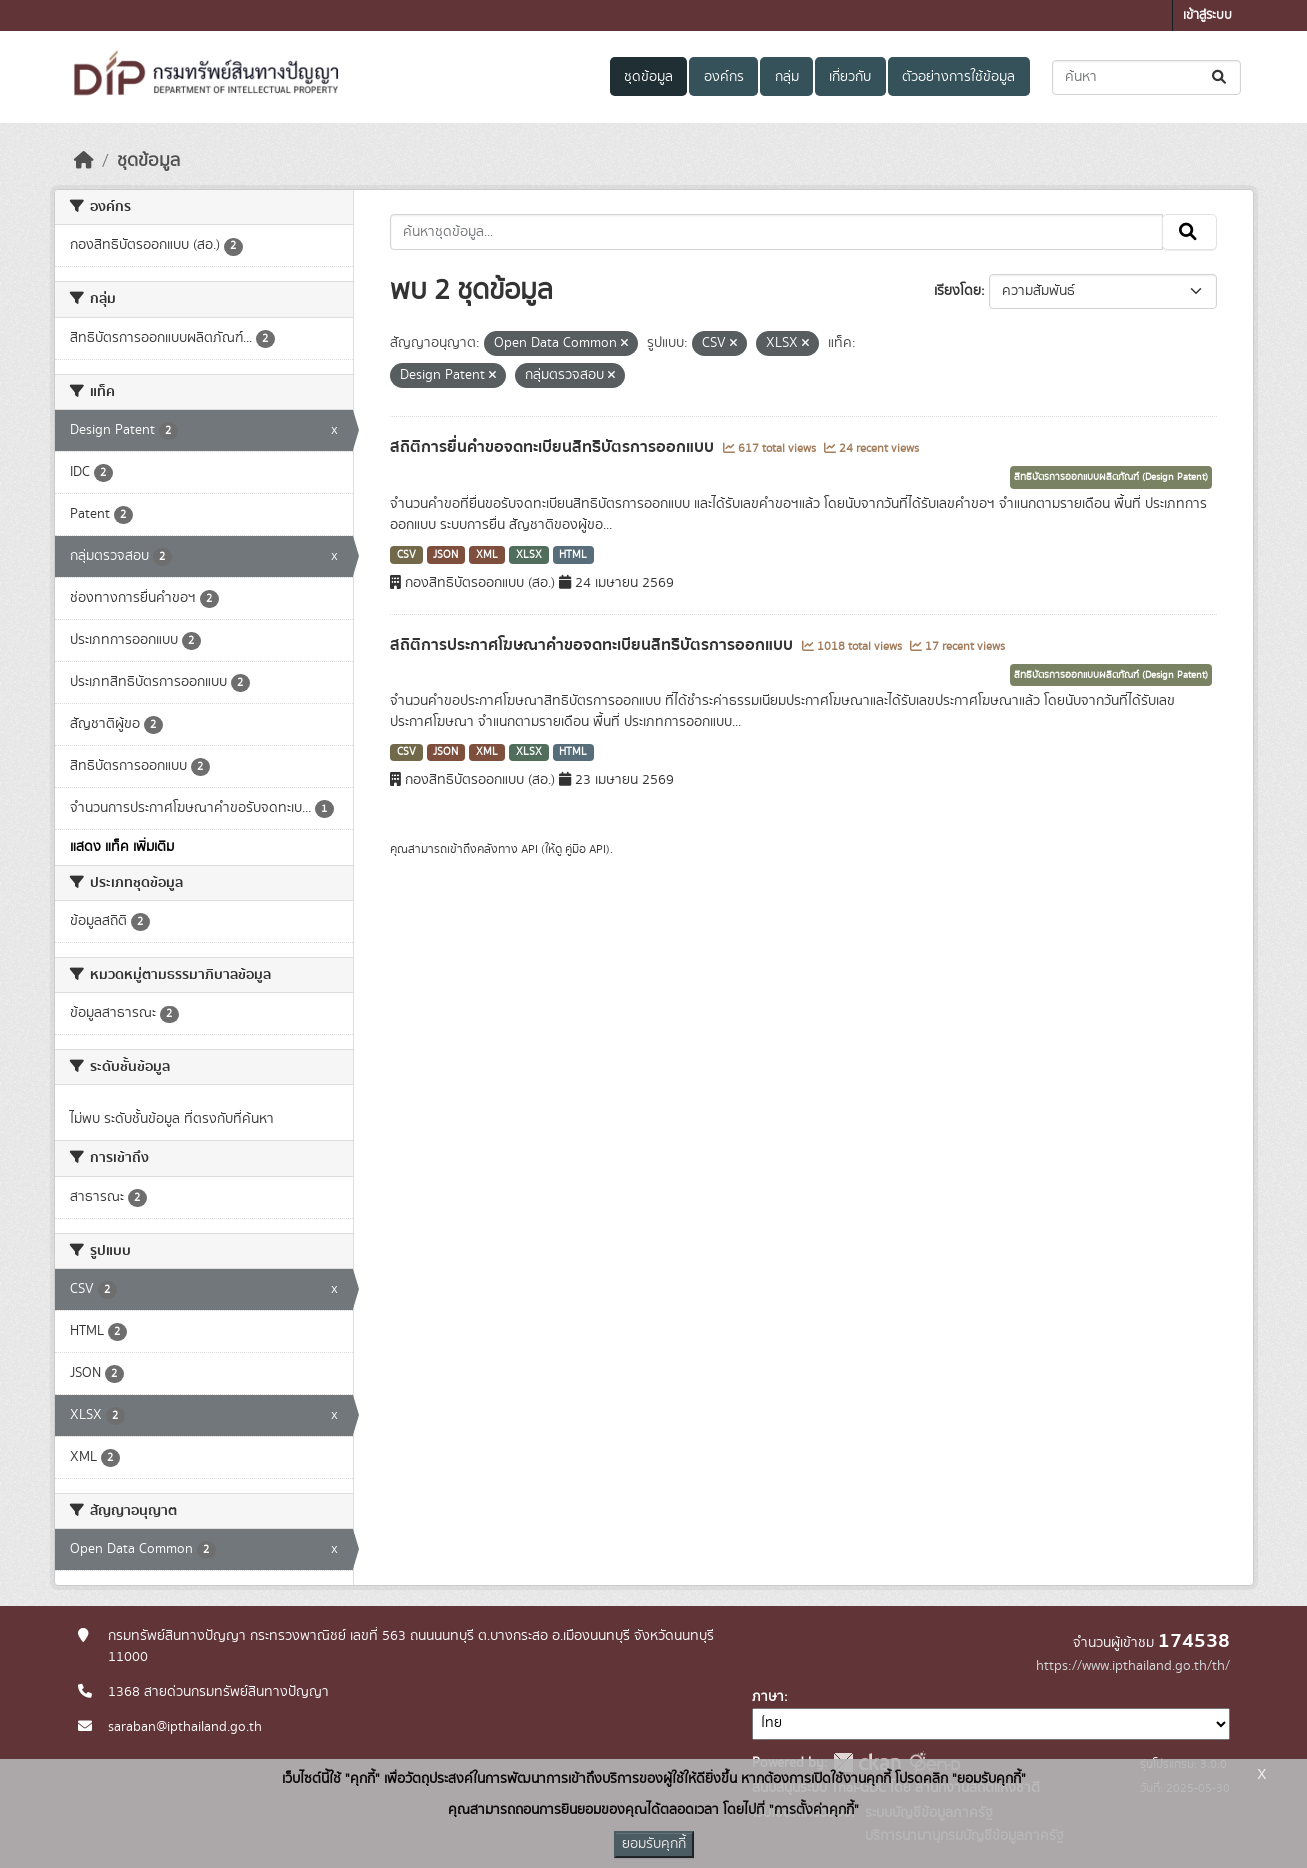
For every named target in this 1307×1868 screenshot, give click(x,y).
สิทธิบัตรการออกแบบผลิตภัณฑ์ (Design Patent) (1111, 477)
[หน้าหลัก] (84, 161)
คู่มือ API (585, 849)
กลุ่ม (787, 77)
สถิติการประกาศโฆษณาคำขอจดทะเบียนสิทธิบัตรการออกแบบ (593, 645)
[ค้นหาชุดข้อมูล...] (1146, 77)
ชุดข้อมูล (648, 77)
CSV (406, 555)
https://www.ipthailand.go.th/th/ (1133, 1666)
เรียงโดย (957, 291)
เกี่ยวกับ (850, 77)
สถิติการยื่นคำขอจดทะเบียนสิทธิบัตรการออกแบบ (554, 447)
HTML (573, 555)
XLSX (529, 555)
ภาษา (768, 1697)
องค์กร (724, 77)
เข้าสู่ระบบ (1207, 15)
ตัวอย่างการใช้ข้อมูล (958, 77)
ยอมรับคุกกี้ (654, 1844)
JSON (445, 555)
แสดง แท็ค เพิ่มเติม (122, 847)
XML (487, 555)
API (529, 849)
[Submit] (1220, 77)
